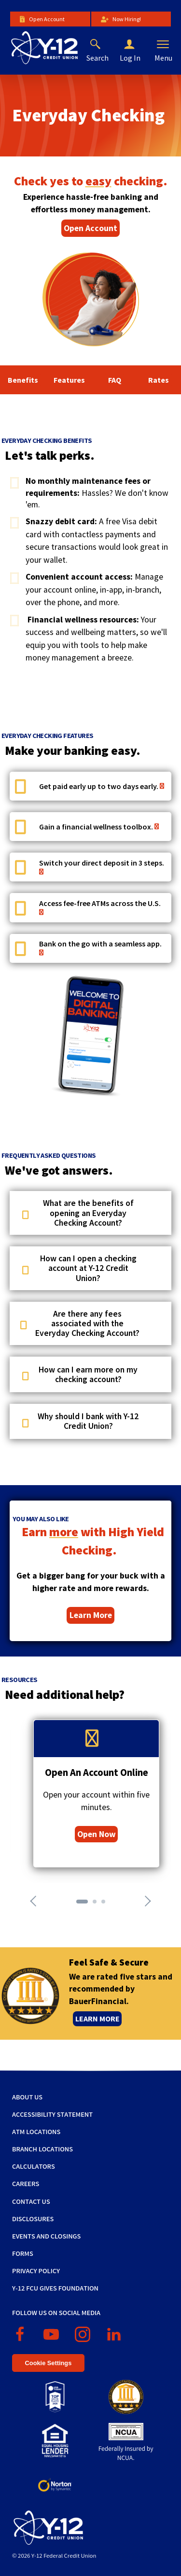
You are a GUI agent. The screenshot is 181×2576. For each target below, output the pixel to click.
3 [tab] (106, 1904)
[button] (137, 44)
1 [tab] (81, 1904)
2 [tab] (97, 1904)
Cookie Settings (48, 2363)
